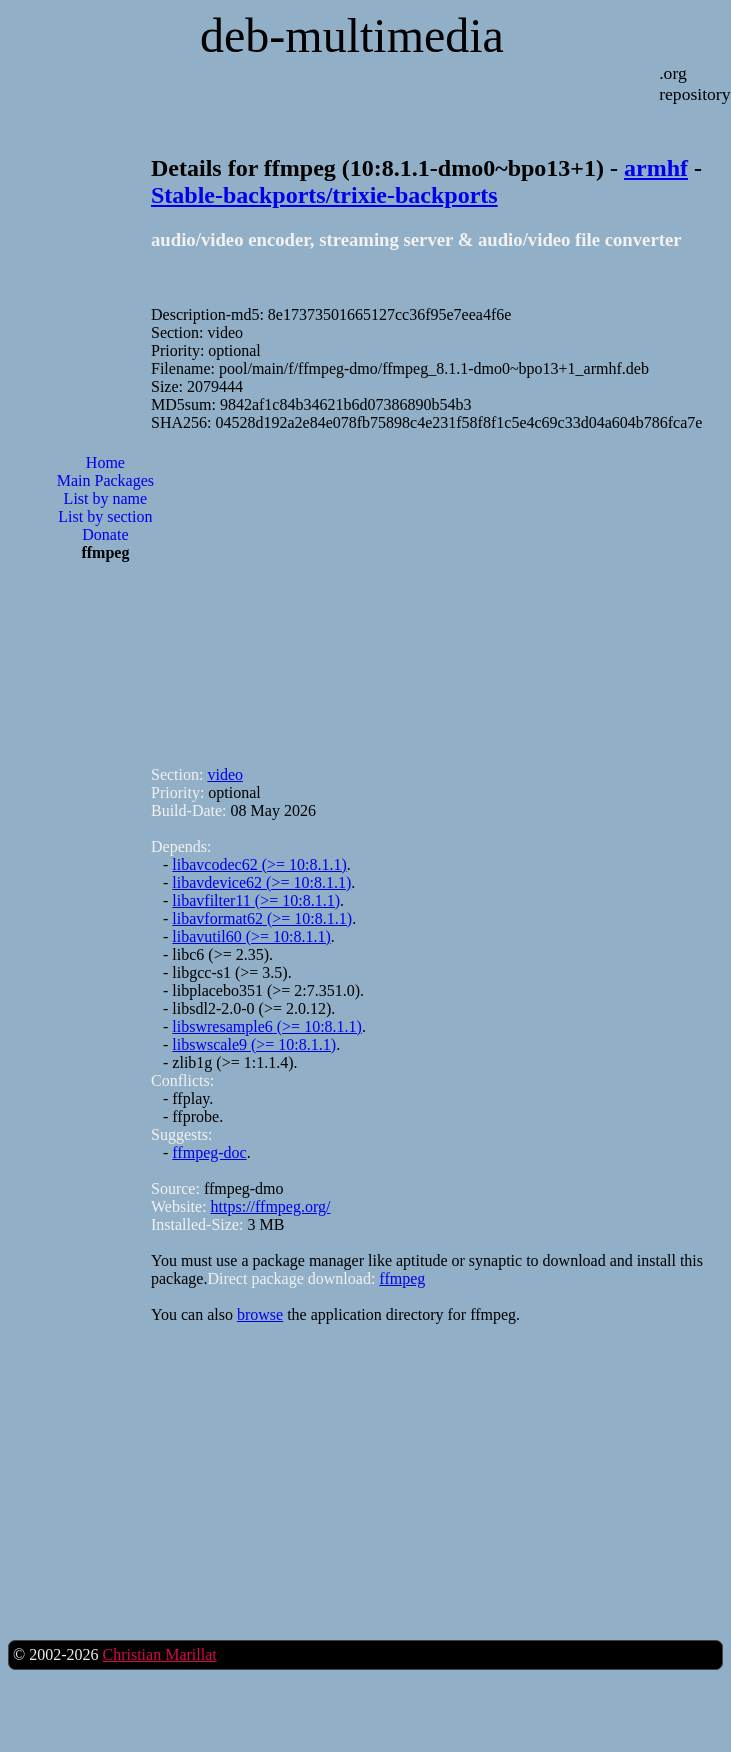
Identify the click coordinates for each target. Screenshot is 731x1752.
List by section (105, 516)
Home (105, 462)
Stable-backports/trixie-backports (324, 195)
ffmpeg (402, 1278)
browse (260, 1314)
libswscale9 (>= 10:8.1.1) (254, 1044)
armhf (656, 168)
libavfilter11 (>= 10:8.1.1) (256, 900)
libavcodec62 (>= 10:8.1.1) (259, 864)
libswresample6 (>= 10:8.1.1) (267, 1026)
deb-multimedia (352, 35)
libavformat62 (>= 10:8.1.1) (262, 918)
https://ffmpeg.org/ (271, 1206)
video (225, 774)
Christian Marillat (159, 1654)
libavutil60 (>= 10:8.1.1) (251, 936)
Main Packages (105, 480)
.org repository (694, 83)
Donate (105, 534)
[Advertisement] (105, 660)
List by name (106, 498)
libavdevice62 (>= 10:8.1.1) (261, 882)
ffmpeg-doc (209, 1152)
